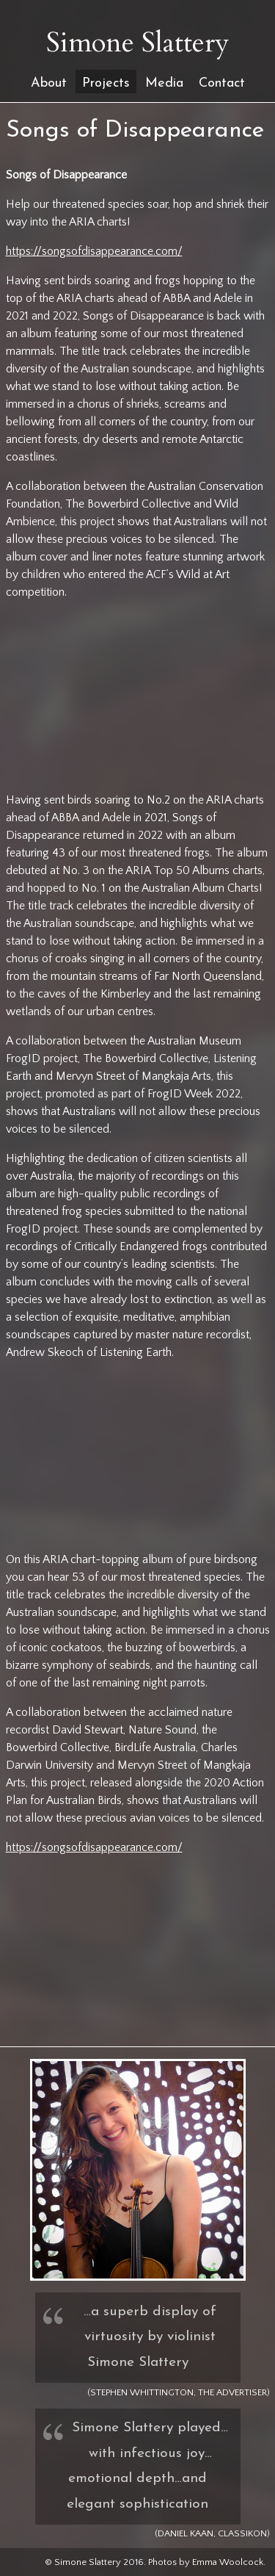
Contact (222, 83)
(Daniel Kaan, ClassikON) (212, 2533)
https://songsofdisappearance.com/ (94, 251)
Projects (106, 83)
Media (164, 83)
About (49, 83)
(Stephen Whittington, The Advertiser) (178, 2392)
